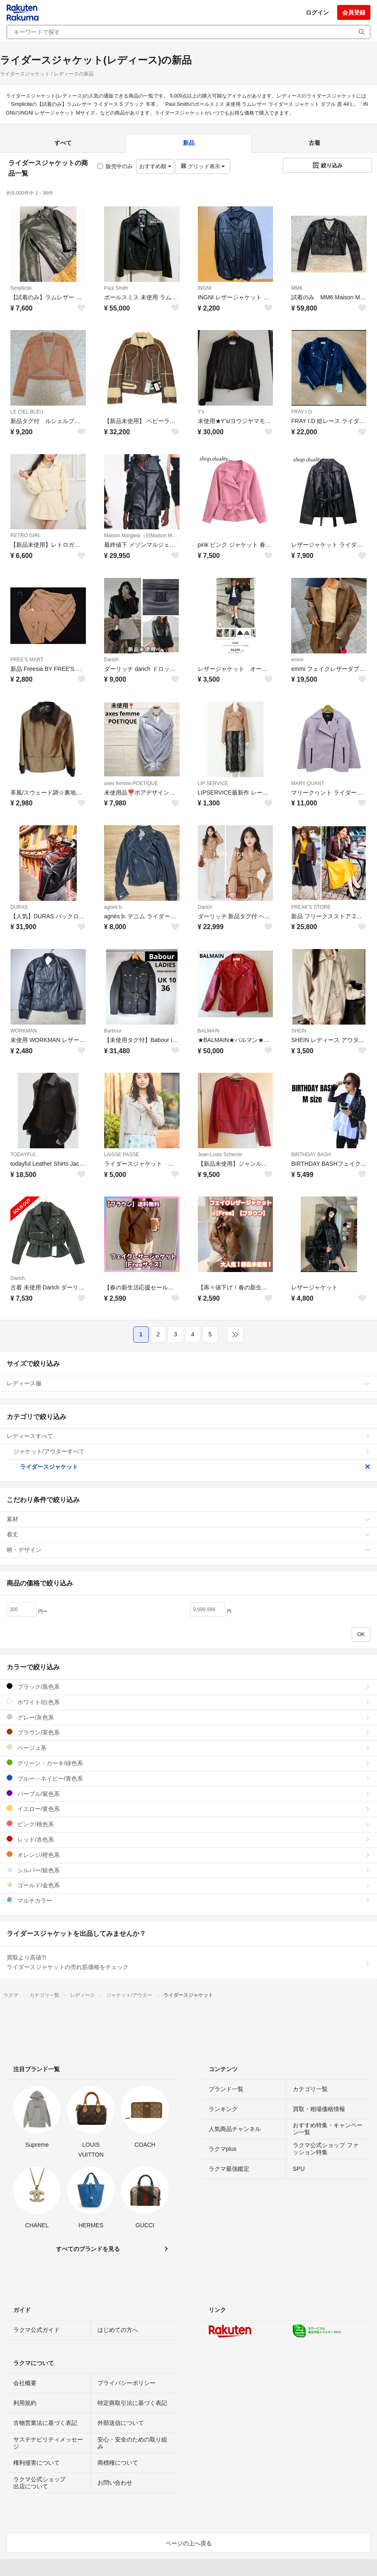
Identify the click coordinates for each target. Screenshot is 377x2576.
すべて (63, 142)
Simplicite (21, 288)
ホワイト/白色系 (188, 1701)
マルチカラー (188, 1900)
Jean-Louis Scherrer (220, 1154)
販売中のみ (115, 166)
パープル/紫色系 (188, 1793)
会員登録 (353, 12)
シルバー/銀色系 (188, 1870)
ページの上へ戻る (188, 2543)
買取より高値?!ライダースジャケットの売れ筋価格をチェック (188, 1962)
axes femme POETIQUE (131, 783)
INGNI (205, 288)
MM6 (296, 288)
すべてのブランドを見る (88, 2249)
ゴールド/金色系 (188, 1885)
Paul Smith (116, 288)
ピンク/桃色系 (188, 1823)
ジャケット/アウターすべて (191, 1451)
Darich (111, 660)
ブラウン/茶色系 (188, 1732)
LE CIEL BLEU (26, 412)
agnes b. (113, 907)
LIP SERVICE (213, 783)
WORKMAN (23, 1031)
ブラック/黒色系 (188, 1686)
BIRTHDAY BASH (311, 1154)
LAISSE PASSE (121, 1154)
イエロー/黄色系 (188, 1808)
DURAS (19, 907)
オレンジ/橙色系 (188, 1854)
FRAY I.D (301, 412)
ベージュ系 (188, 1747)
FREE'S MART (26, 660)
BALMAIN (209, 1031)
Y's (201, 412)
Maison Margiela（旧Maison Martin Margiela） (142, 535)
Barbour (113, 1031)
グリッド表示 (203, 166)
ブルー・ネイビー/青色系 (188, 1778)
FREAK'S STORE (311, 907)
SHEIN (298, 1031)
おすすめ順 (155, 166)
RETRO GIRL (25, 535)
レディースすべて (188, 1436)
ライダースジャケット (195, 1466)
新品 (189, 142)
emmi (297, 660)
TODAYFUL (23, 1154)
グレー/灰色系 (188, 1717)
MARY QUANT (307, 783)
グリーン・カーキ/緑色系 (188, 1762)
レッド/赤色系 (188, 1839)
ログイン (317, 12)
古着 (314, 142)
